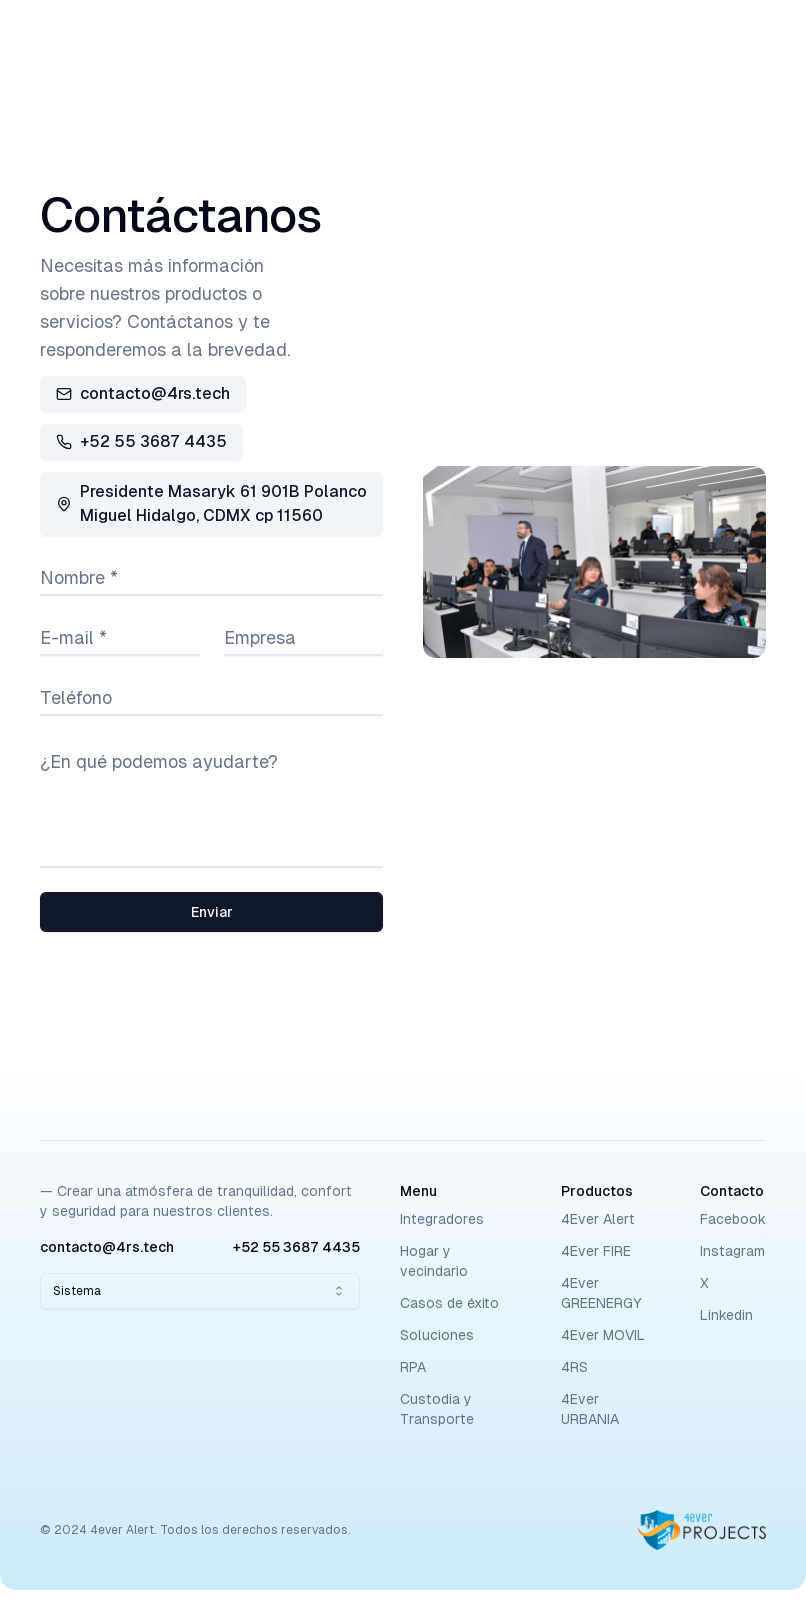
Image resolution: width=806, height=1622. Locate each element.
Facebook (733, 1219)
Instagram (732, 1251)
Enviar (212, 912)
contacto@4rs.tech (143, 393)
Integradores (442, 1219)
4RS (574, 1367)
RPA (413, 1367)
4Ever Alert (598, 1219)
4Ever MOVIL (603, 1335)
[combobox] (200, 1291)
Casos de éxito (449, 1303)
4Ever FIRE (596, 1251)
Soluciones (437, 1335)
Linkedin (726, 1315)
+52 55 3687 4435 (141, 441)
